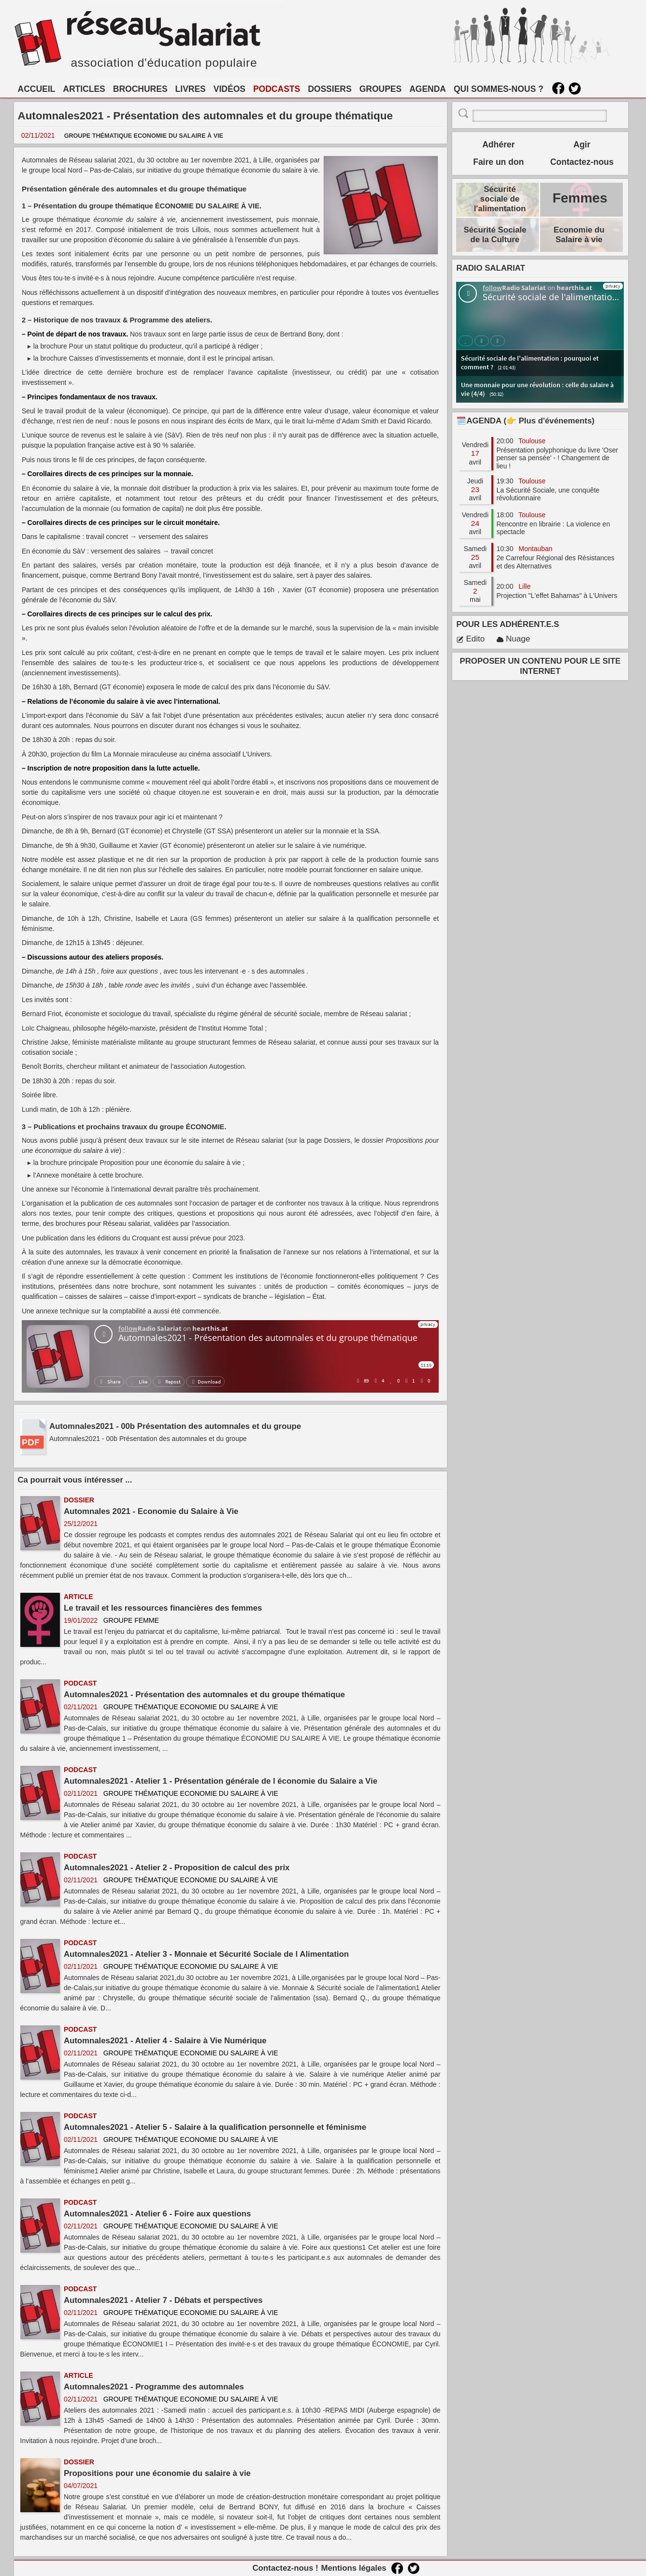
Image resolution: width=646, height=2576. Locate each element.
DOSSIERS (329, 89)
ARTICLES (84, 89)
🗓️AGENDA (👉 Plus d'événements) (525, 420)
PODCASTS (276, 89)
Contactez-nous (582, 162)
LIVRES (190, 89)
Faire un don (498, 162)
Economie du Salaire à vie (579, 234)
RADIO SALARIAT (490, 268)
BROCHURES (140, 89)
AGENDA (427, 89)
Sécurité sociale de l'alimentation (500, 199)
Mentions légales (353, 2568)
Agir (582, 144)
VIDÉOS (229, 89)
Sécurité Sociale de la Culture (495, 234)
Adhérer (498, 144)
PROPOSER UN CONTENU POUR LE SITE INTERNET (540, 665)
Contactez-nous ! (285, 2568)
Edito (470, 638)
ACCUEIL (37, 89)
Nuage (513, 638)
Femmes (579, 197)
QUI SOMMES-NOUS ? (499, 89)
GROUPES (380, 89)
